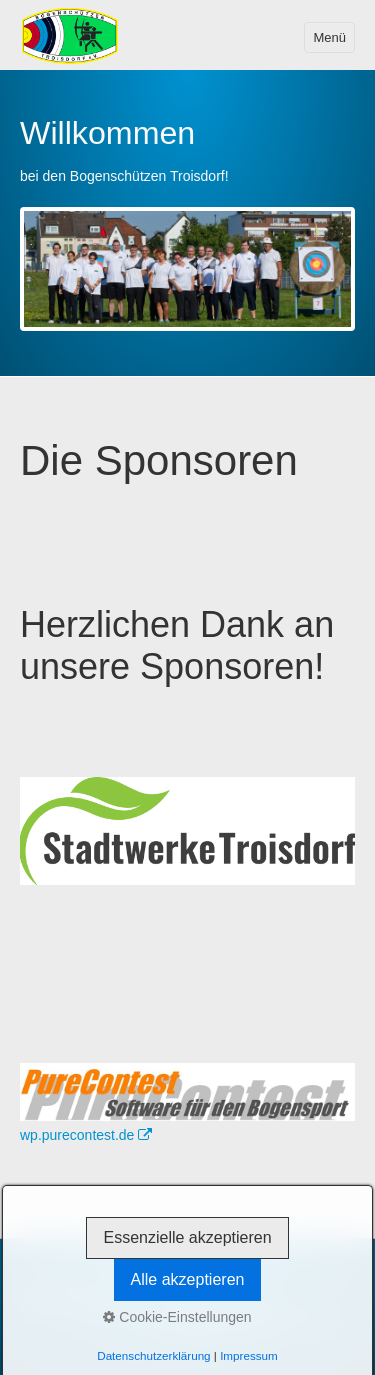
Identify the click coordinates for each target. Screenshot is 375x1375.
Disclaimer (250, 1306)
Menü (329, 37)
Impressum (177, 1287)
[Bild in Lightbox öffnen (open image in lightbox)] (187, 1092)
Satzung (182, 1306)
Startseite (47, 1287)
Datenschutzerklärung (82, 1306)
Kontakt (110, 1287)
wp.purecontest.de (86, 1135)
